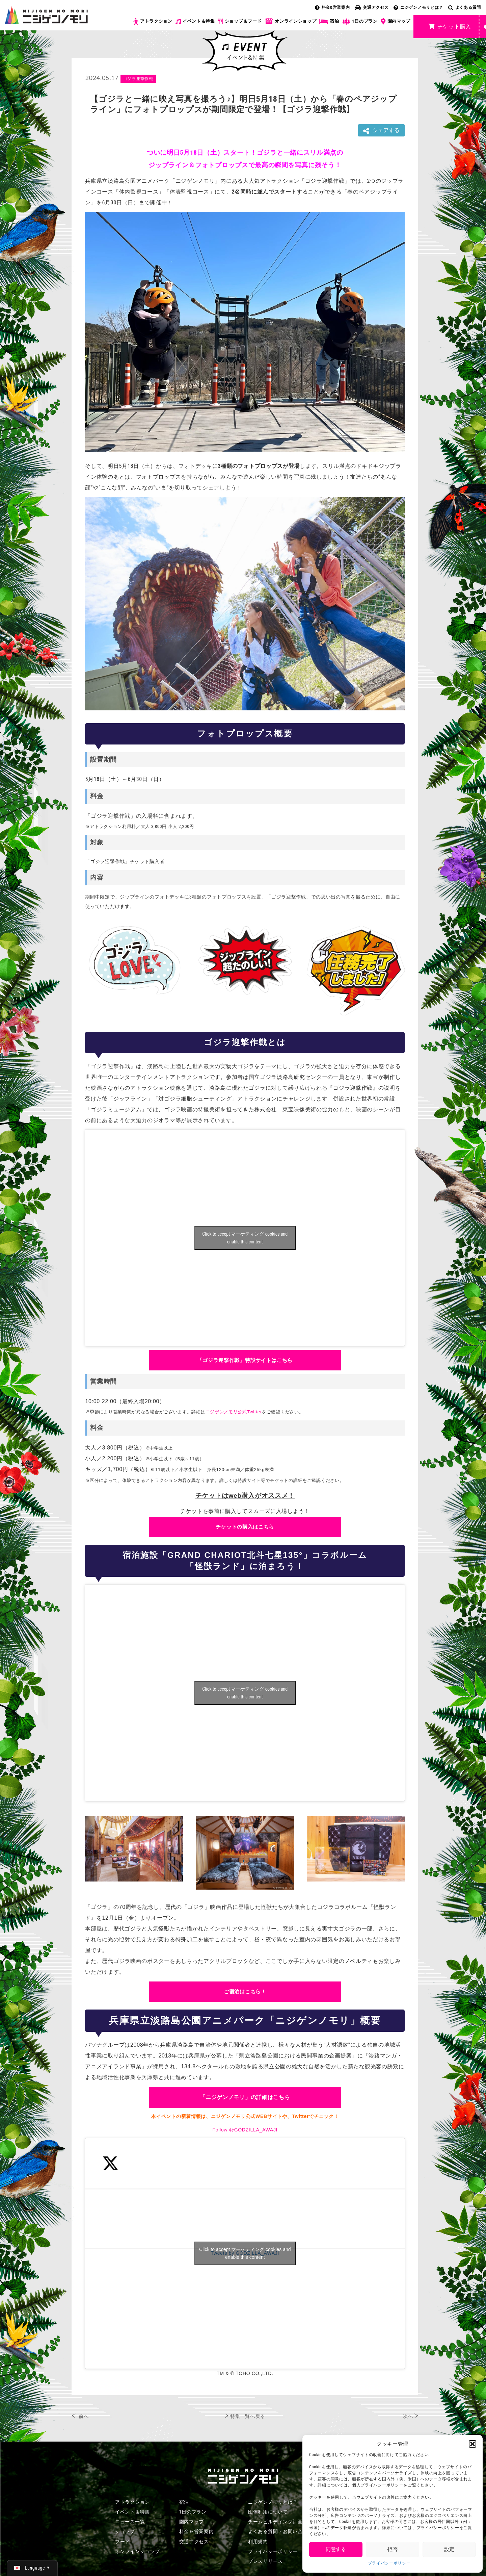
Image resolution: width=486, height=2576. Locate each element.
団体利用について (268, 2512)
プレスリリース (265, 2561)
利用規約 (258, 2541)
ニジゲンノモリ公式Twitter (234, 1411)
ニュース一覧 (130, 2521)
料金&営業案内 (332, 7)
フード (122, 2541)
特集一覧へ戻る (247, 2416)
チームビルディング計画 (275, 2521)
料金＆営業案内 (196, 2531)
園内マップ (396, 21)
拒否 (392, 2549)
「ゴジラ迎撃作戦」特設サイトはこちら (245, 1360)
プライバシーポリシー (389, 2563)
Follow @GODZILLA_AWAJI (244, 2129)
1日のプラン (360, 21)
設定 (449, 2549)
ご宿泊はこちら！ (245, 1991)
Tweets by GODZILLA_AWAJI (245, 2253)
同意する (336, 2549)
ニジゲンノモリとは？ (418, 7)
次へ (408, 2416)
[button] (472, 2444)
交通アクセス (371, 7)
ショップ (125, 2531)
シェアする (381, 130)
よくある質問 (464, 7)
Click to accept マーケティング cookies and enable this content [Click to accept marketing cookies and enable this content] (245, 1237)
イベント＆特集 (195, 21)
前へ (83, 2416)
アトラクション (152, 21)
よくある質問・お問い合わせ (280, 2531)
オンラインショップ (290, 21)
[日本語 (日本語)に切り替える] (32, 2567)
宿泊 (329, 21)
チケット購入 (449, 26)
